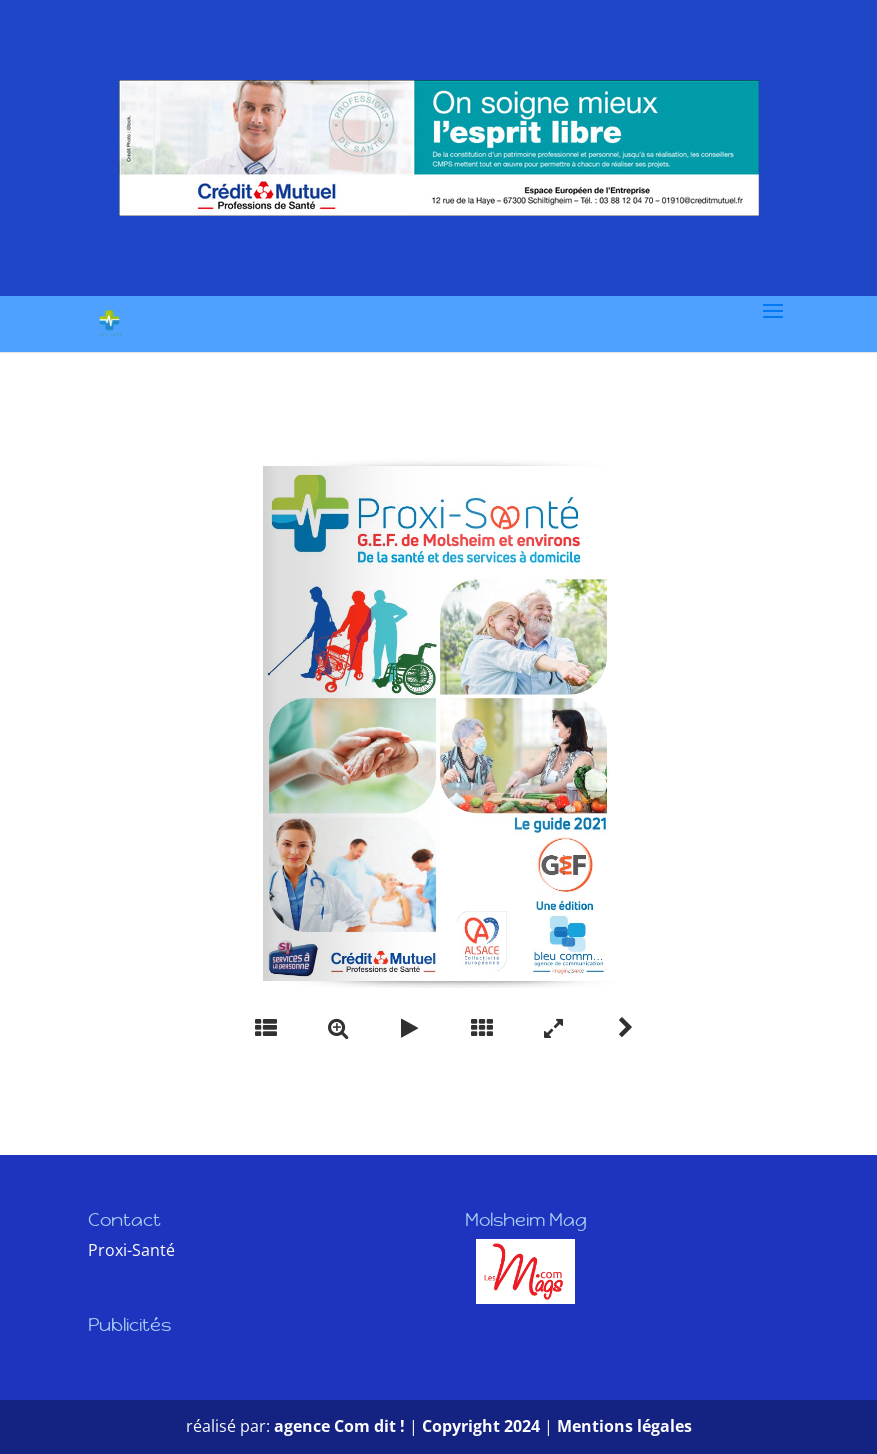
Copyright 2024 (481, 1426)
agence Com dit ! (341, 1426)
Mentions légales (624, 1426)
